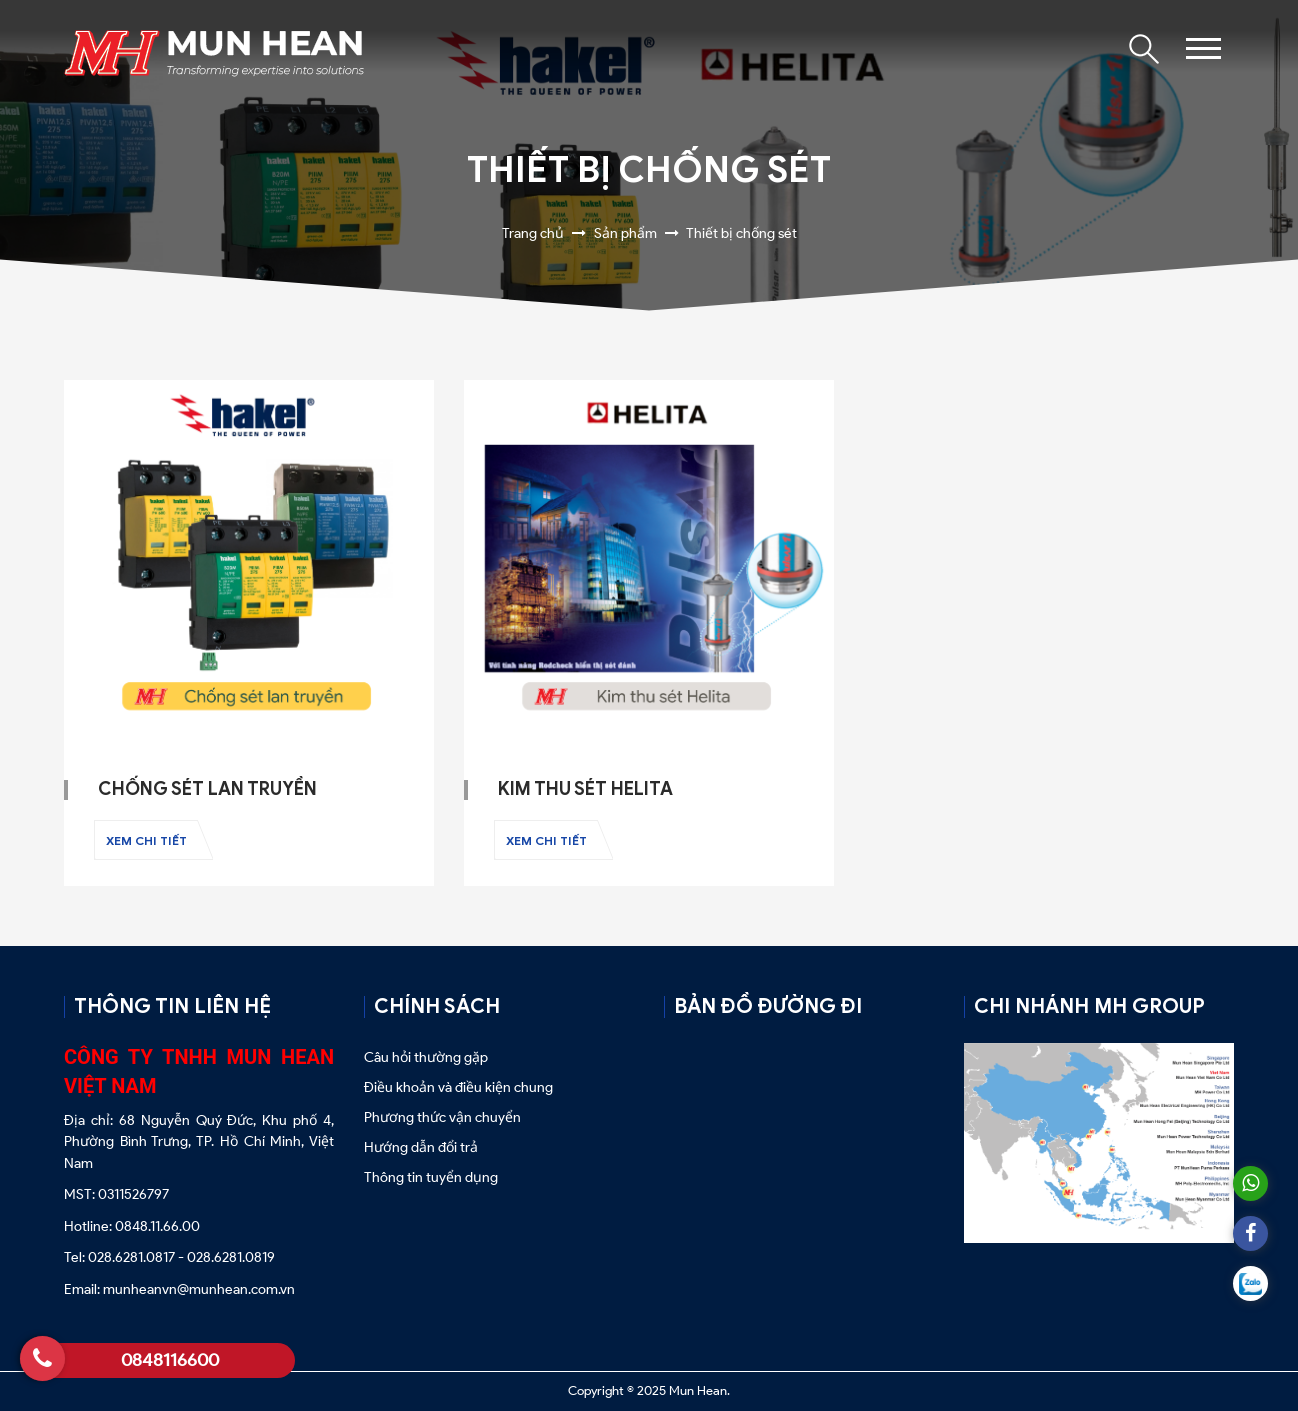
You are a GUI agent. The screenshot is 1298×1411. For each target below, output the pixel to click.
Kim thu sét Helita (585, 789)
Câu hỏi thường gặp (427, 1057)
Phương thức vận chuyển (442, 1117)
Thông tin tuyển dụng (431, 1177)
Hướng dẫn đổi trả (421, 1147)
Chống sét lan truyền (207, 789)
